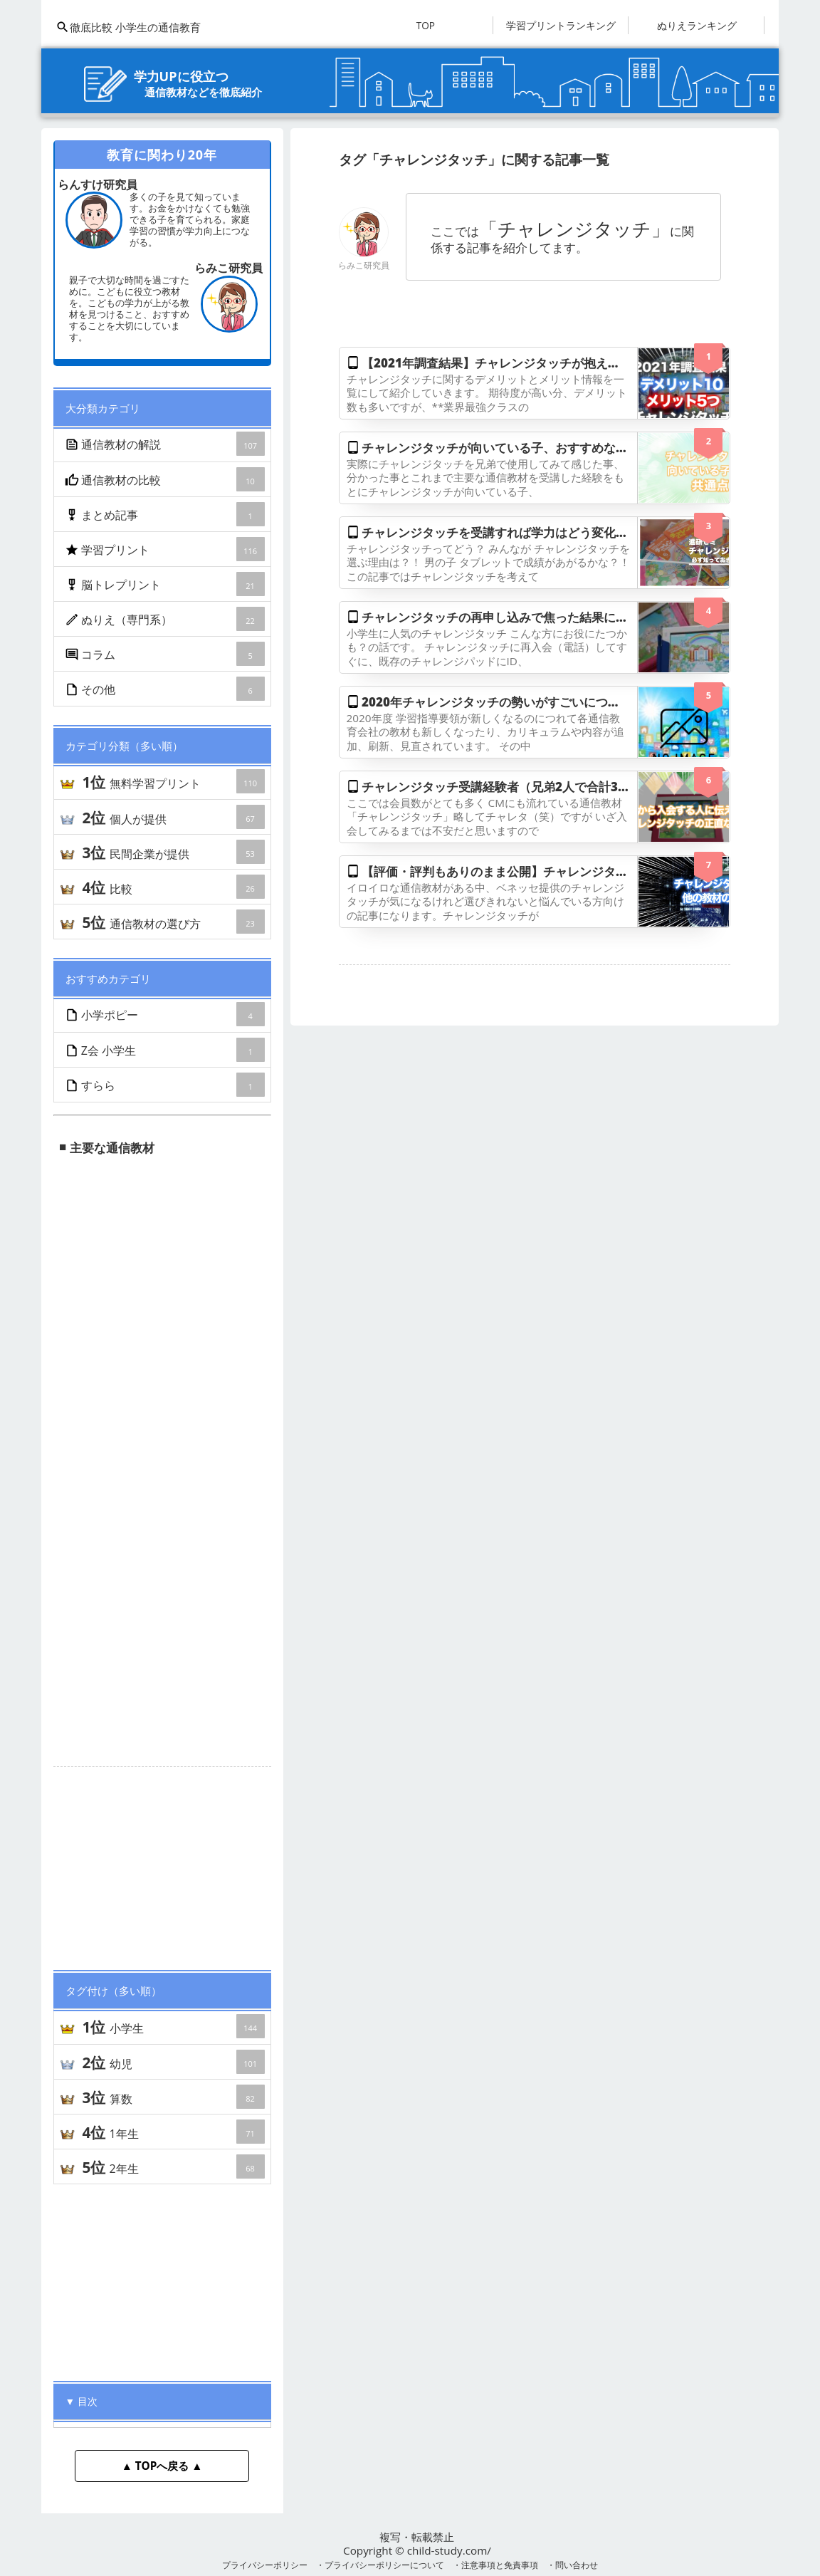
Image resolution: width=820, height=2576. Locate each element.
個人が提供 (173, 817)
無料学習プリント (173, 781)
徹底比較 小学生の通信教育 (128, 27)
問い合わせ (576, 2564)
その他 (166, 688)
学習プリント (166, 549)
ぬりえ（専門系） (166, 619)
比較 (173, 886)
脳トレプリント (166, 584)
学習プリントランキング (561, 25)
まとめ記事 (166, 514)
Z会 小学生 (166, 1050)
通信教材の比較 (166, 479)
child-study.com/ (449, 2550)
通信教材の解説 (166, 443)
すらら (166, 1084)
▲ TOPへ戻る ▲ (162, 2465)
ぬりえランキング (697, 25)
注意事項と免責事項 (499, 2564)
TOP (425, 25)
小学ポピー (166, 1014)
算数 (173, 2096)
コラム (166, 654)
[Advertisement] (162, 1862)
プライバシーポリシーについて (384, 2564)
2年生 (173, 2166)
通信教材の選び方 (173, 921)
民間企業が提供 (173, 852)
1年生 (173, 2131)
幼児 (173, 2062)
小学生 (173, 2026)
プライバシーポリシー (265, 2564)
